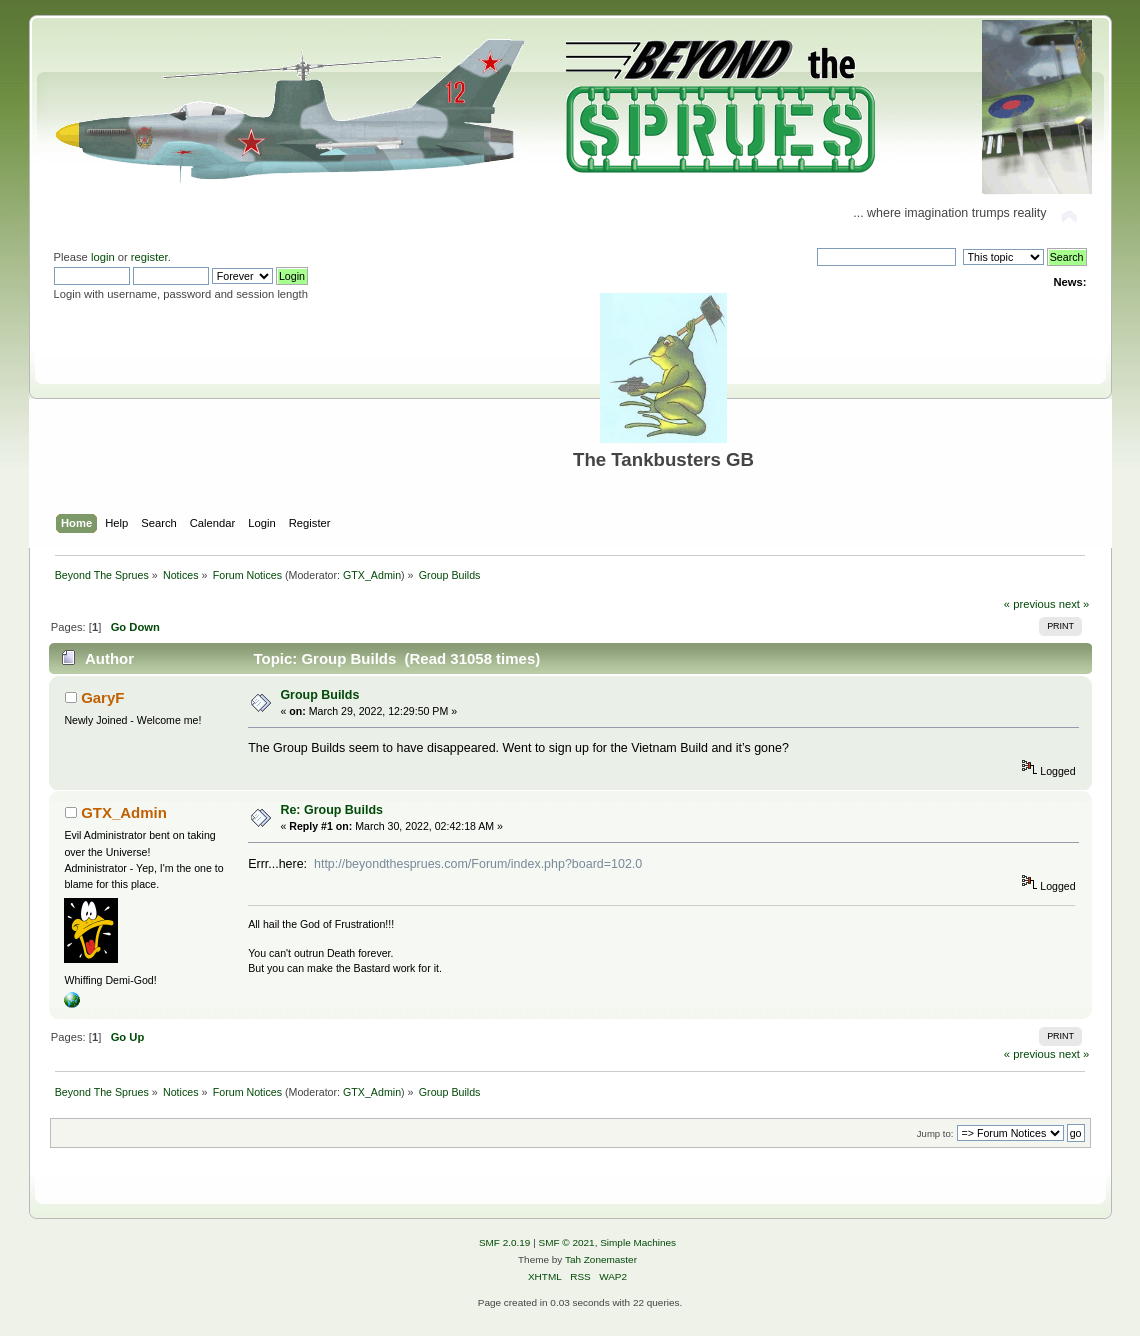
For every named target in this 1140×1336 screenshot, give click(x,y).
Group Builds (319, 695)
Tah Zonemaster (601, 1259)
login (103, 257)
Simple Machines (638, 1242)
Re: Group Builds (331, 810)
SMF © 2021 (567, 1242)
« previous (1030, 604)
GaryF (102, 697)
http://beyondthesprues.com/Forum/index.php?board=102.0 (478, 864)
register (149, 257)
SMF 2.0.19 (505, 1242)
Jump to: (935, 1133)
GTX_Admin (372, 575)
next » (1074, 604)
